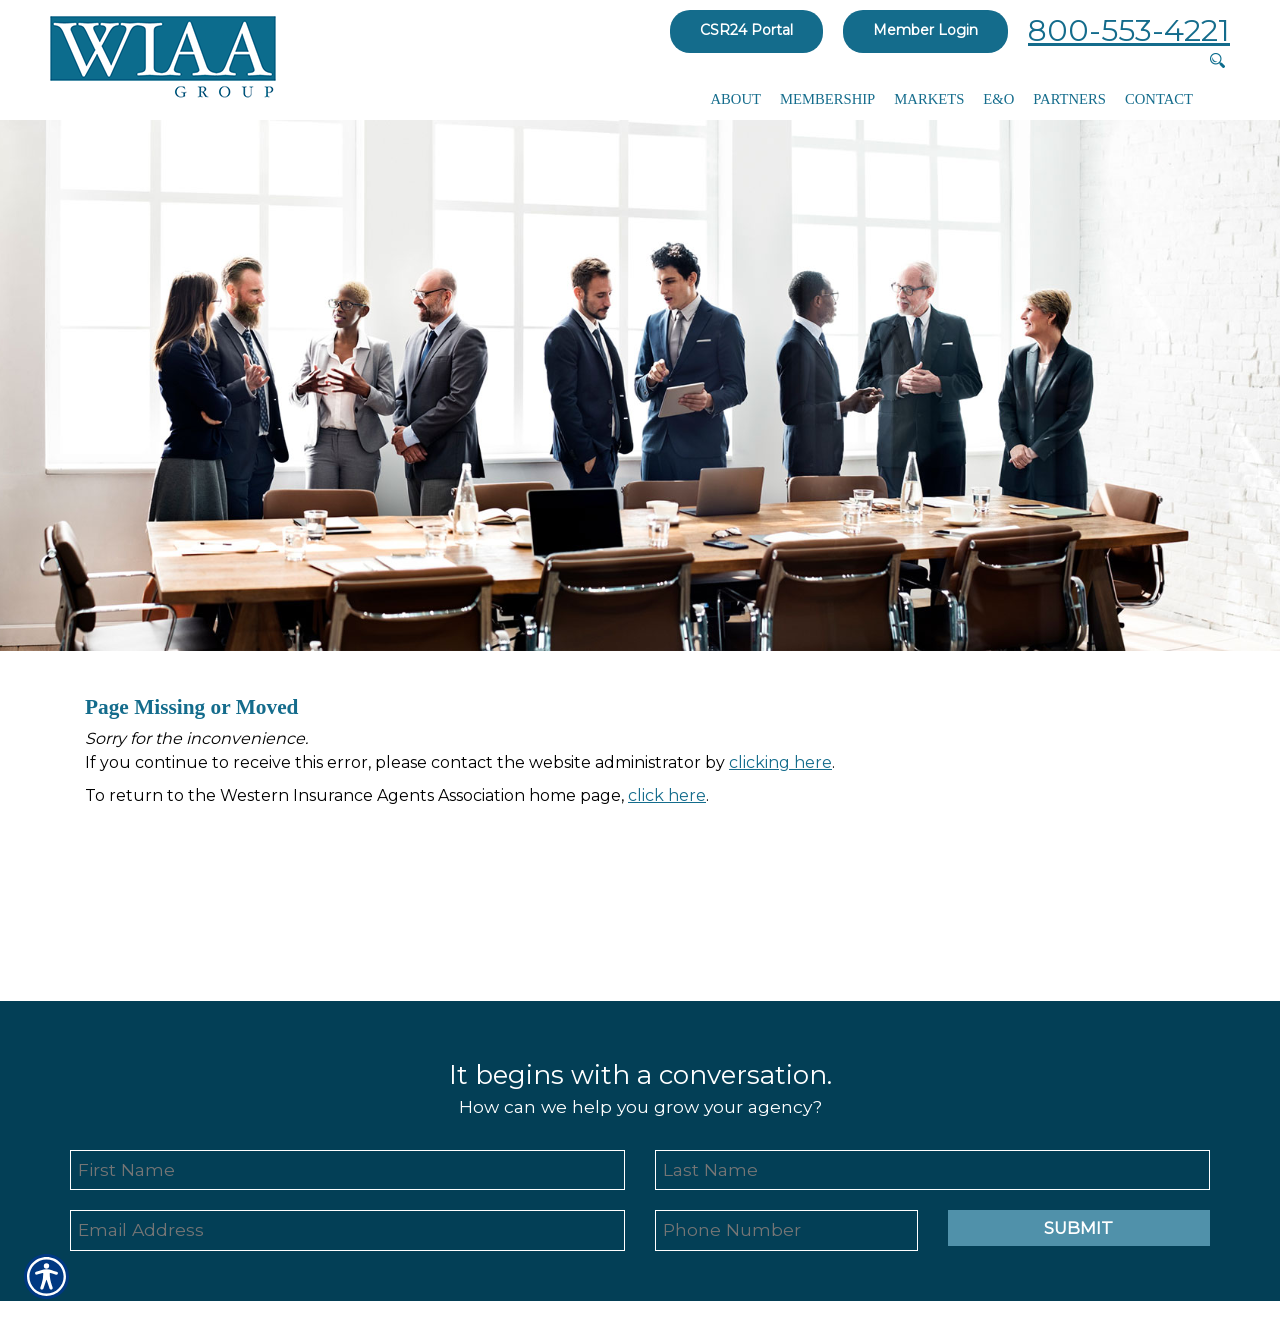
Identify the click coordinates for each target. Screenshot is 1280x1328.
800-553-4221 (1129, 30)
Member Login (925, 30)
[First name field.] (347, 1170)
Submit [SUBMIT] (1079, 1227)
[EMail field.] (347, 1230)
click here (667, 795)
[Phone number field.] (786, 1230)
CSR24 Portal (746, 30)
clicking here (780, 762)
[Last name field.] (932, 1170)
